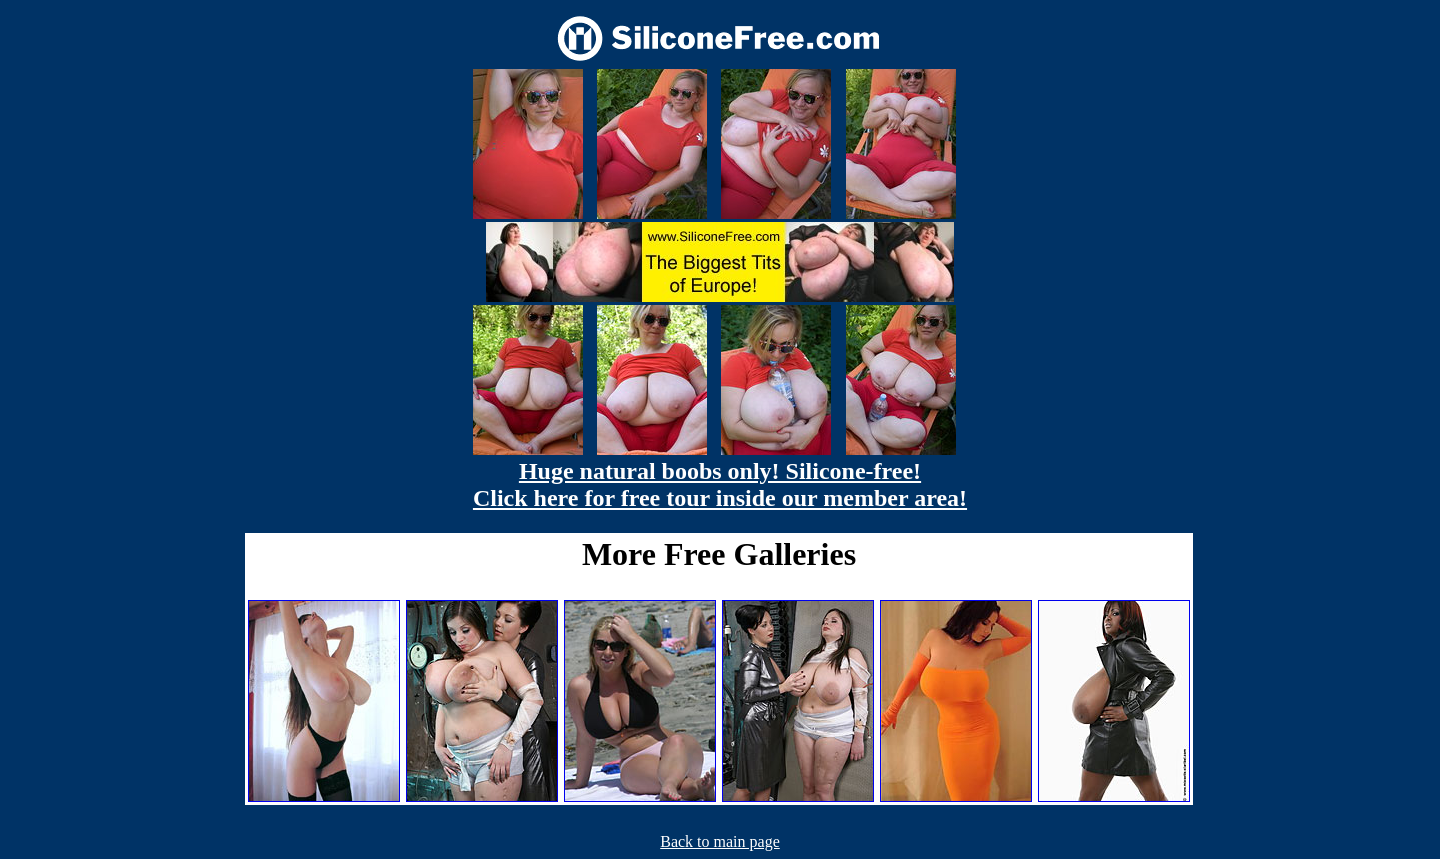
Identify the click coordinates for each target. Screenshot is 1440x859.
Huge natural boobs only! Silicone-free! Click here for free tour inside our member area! (720, 484)
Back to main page (720, 841)
